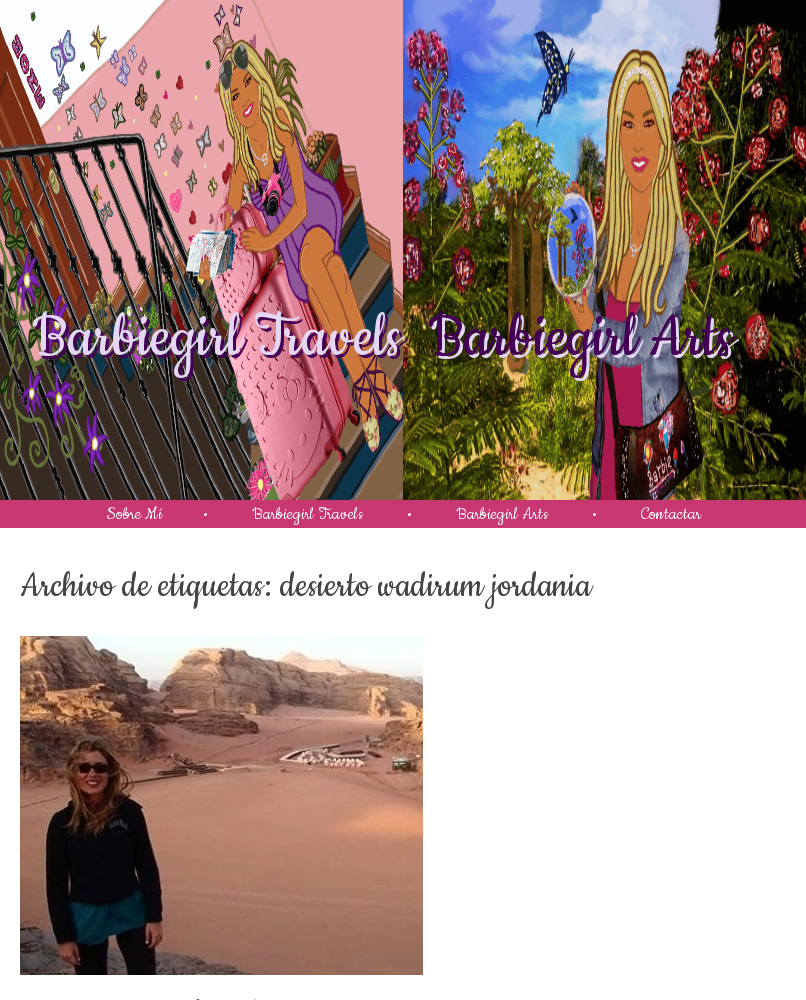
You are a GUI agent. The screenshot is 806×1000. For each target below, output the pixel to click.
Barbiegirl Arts (580, 338)
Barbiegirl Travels (217, 338)
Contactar (671, 514)
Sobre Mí (134, 514)
